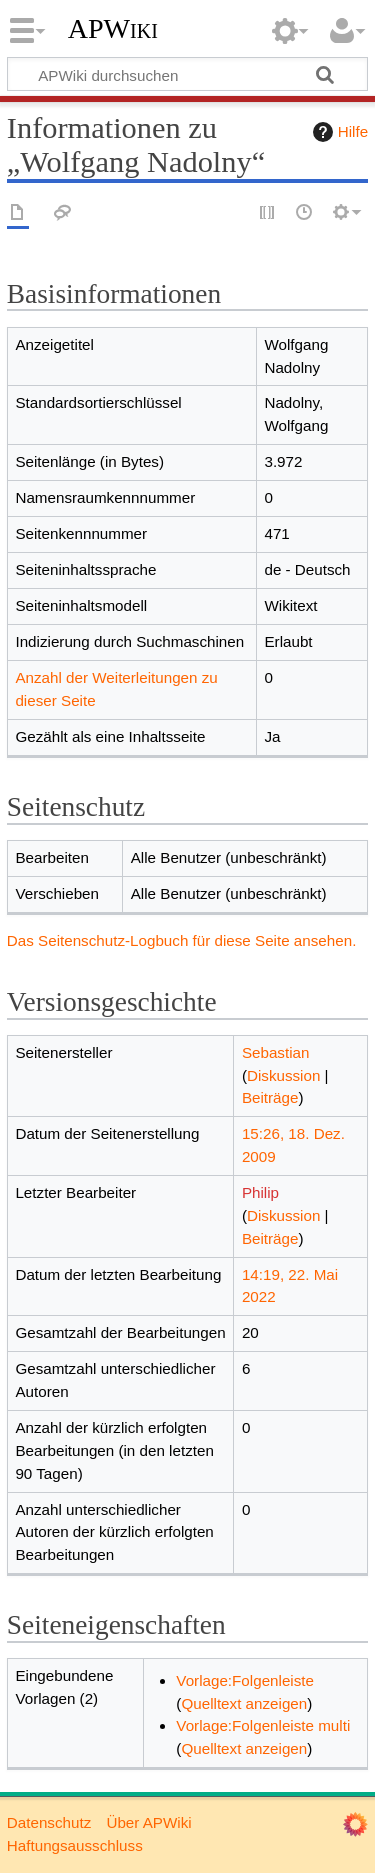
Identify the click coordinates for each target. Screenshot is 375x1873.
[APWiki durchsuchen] (187, 74)
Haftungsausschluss (75, 1845)
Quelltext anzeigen (244, 1703)
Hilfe (338, 132)
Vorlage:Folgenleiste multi (263, 1725)
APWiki (113, 29)
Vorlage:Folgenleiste (245, 1680)
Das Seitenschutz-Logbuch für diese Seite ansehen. (182, 940)
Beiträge (270, 1097)
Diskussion (283, 1075)
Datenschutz (49, 1822)
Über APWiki (148, 1822)
